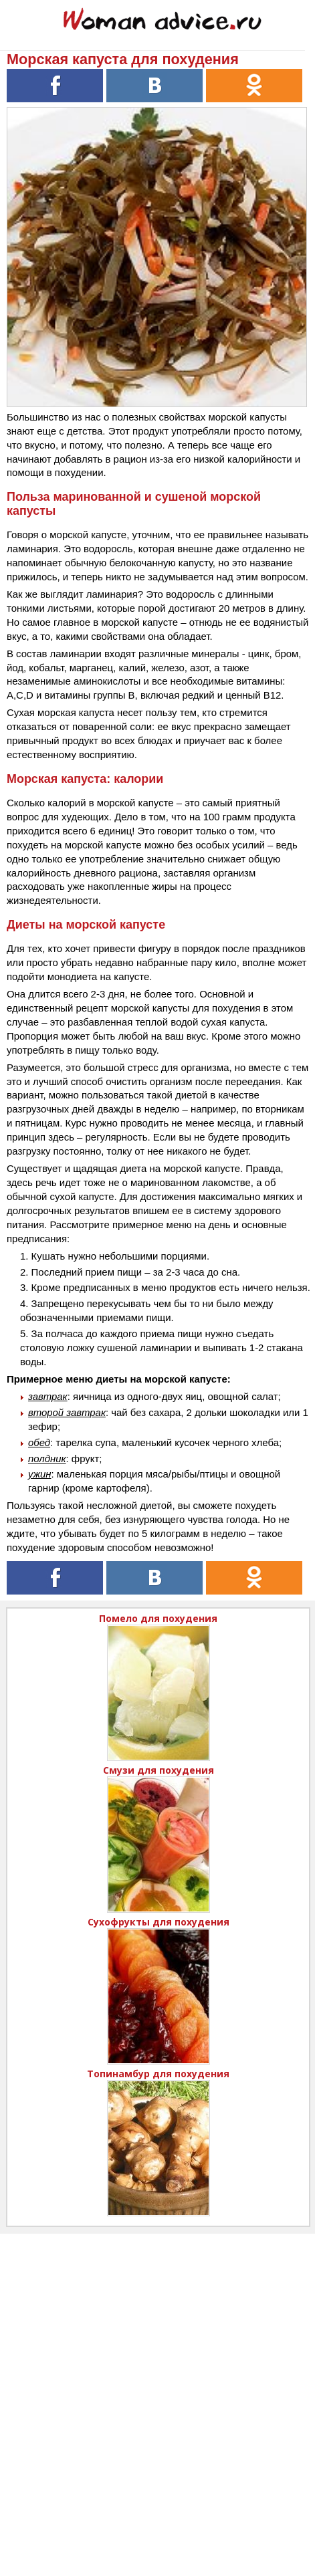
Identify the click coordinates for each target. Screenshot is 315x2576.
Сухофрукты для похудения (158, 1921)
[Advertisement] (157, 2391)
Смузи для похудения (158, 1770)
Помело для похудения (158, 1618)
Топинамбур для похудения (158, 2073)
